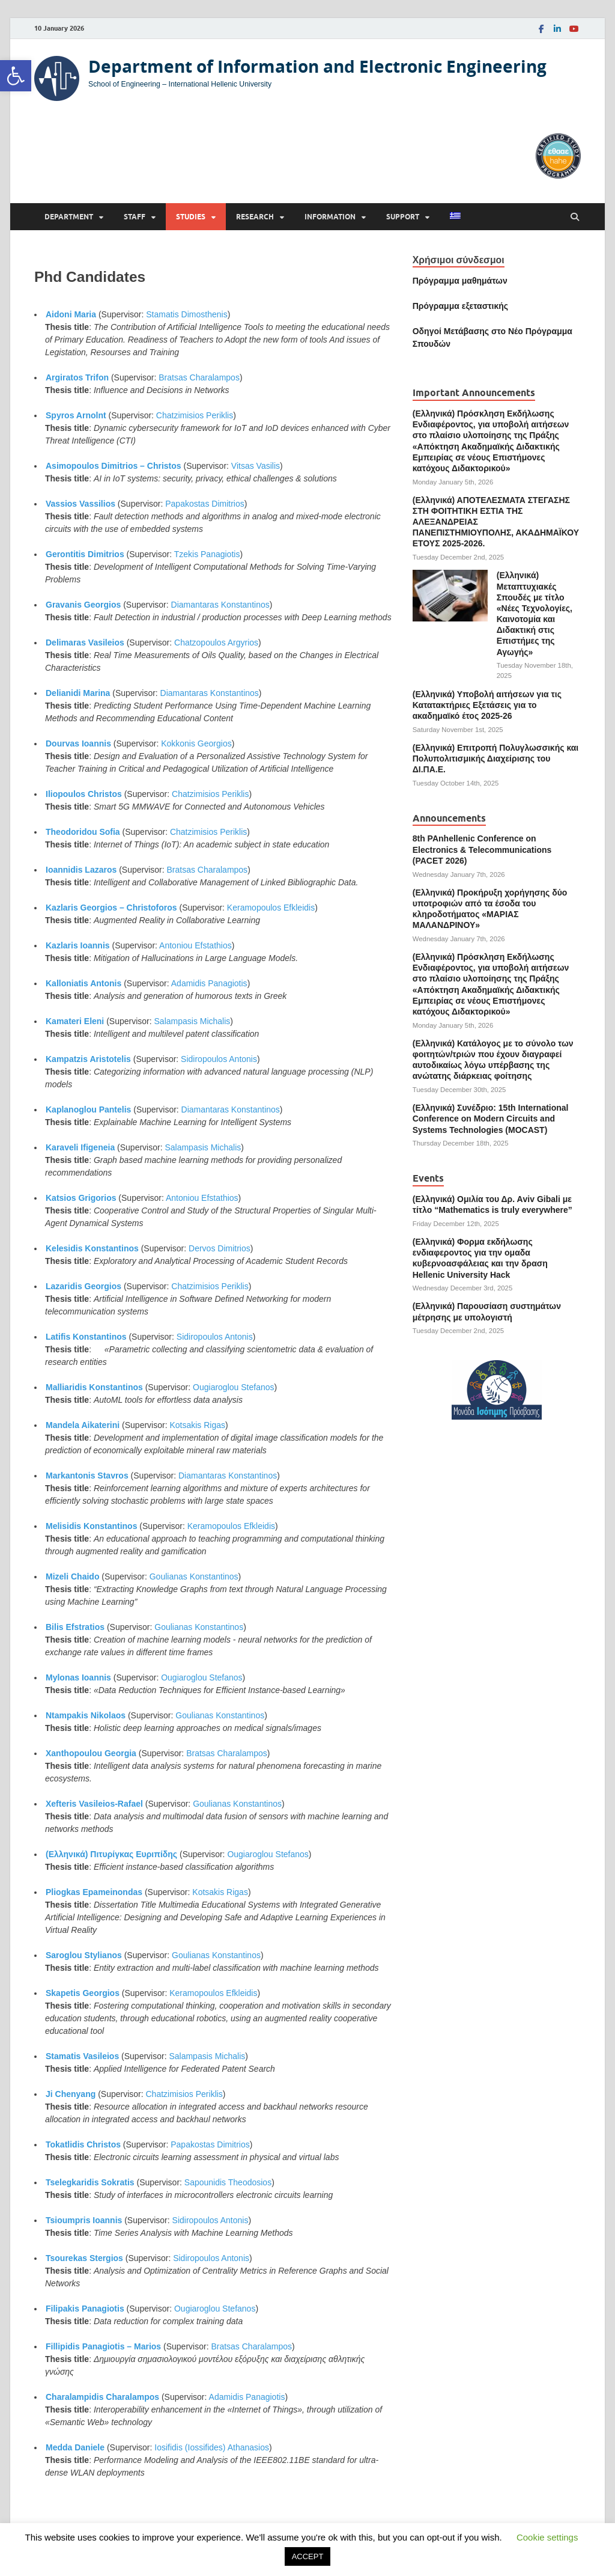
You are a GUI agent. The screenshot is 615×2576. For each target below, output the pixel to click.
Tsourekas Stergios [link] (84, 2258)
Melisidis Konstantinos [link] (91, 1526)
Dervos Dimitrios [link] (219, 1248)
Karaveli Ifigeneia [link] (80, 1147)
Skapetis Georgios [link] (83, 1993)
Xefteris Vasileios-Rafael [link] (94, 1803)
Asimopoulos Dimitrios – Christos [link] (113, 466)
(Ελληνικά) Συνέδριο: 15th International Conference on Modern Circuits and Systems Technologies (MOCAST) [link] (491, 1118)
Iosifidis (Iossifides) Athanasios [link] (211, 2447)
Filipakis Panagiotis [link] (85, 2308)
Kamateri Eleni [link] (75, 1021)
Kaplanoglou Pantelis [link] (88, 1109)
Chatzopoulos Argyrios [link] (216, 642)
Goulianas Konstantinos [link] (194, 1576)
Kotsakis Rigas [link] (197, 1425)
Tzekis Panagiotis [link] (207, 554)
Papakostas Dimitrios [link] (204, 503)
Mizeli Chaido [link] (72, 1576)
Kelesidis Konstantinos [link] (92, 1248)
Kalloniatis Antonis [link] (83, 983)
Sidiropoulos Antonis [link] (219, 1059)
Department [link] (68, 216)
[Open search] (575, 217)
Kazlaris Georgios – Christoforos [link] (111, 907)
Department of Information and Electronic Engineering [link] (317, 66)
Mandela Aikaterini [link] (83, 1425)
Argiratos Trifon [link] (77, 377)
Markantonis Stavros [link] (87, 1475)
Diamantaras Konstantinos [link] (220, 604)
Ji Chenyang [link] (70, 2094)
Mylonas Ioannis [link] (78, 1677)
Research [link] (255, 216)
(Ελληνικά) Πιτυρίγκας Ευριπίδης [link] (111, 1854)
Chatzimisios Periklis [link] (194, 415)
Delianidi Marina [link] (78, 693)
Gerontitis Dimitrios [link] (85, 554)
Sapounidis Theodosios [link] (227, 2182)
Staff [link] (134, 216)
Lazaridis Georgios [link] (83, 1286)
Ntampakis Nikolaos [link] (86, 1715)
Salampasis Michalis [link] (192, 1021)
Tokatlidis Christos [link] (83, 2144)
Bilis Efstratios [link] (75, 1627)
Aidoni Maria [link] (71, 314)
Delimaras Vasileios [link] (85, 642)
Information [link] (330, 216)
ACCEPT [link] (308, 2556)
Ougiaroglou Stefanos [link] (233, 1387)
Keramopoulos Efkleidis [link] (271, 907)
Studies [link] (190, 216)
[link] (15, 75)
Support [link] (402, 216)
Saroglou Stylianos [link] (84, 1955)
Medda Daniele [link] (75, 2447)
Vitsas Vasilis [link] (255, 466)
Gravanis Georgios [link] (83, 604)
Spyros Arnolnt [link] (76, 415)
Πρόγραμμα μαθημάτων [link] (460, 280)
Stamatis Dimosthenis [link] (186, 314)
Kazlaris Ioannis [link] (78, 945)
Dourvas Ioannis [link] (78, 743)
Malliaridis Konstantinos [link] (94, 1387)
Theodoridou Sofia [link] (83, 832)
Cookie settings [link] (547, 2537)
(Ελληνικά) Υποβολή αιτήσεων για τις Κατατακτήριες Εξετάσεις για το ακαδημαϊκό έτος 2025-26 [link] (487, 705)
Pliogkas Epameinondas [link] (94, 1892)
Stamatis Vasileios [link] (82, 2056)
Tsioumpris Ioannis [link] (84, 2220)
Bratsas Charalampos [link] (199, 377)
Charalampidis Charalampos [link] (102, 2397)
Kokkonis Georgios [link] (196, 743)
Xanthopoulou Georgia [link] (91, 1753)
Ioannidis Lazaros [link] (81, 869)
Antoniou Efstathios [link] (195, 945)
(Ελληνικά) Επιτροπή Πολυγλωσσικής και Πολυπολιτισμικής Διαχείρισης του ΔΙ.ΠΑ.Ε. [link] (496, 758)
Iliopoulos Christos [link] (84, 794)
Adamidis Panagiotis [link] (209, 983)
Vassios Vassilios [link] (80, 503)
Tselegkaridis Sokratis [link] (90, 2182)
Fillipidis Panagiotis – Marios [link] (103, 2346)
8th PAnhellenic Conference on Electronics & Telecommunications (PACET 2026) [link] (482, 849)
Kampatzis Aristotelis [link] (88, 1059)
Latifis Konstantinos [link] (86, 1336)
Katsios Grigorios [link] (81, 1198)
